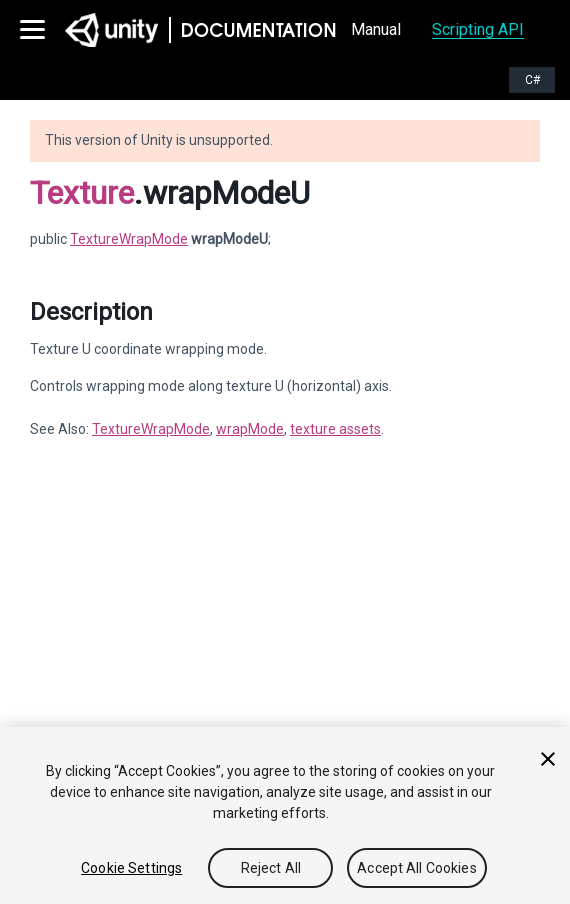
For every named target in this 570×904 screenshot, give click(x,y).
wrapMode (250, 429)
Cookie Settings (131, 868)
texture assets (335, 429)
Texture (82, 193)
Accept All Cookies (417, 868)
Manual (376, 29)
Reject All (271, 868)
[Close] (548, 759)
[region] (285, 815)
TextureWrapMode (129, 239)
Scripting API (478, 29)
